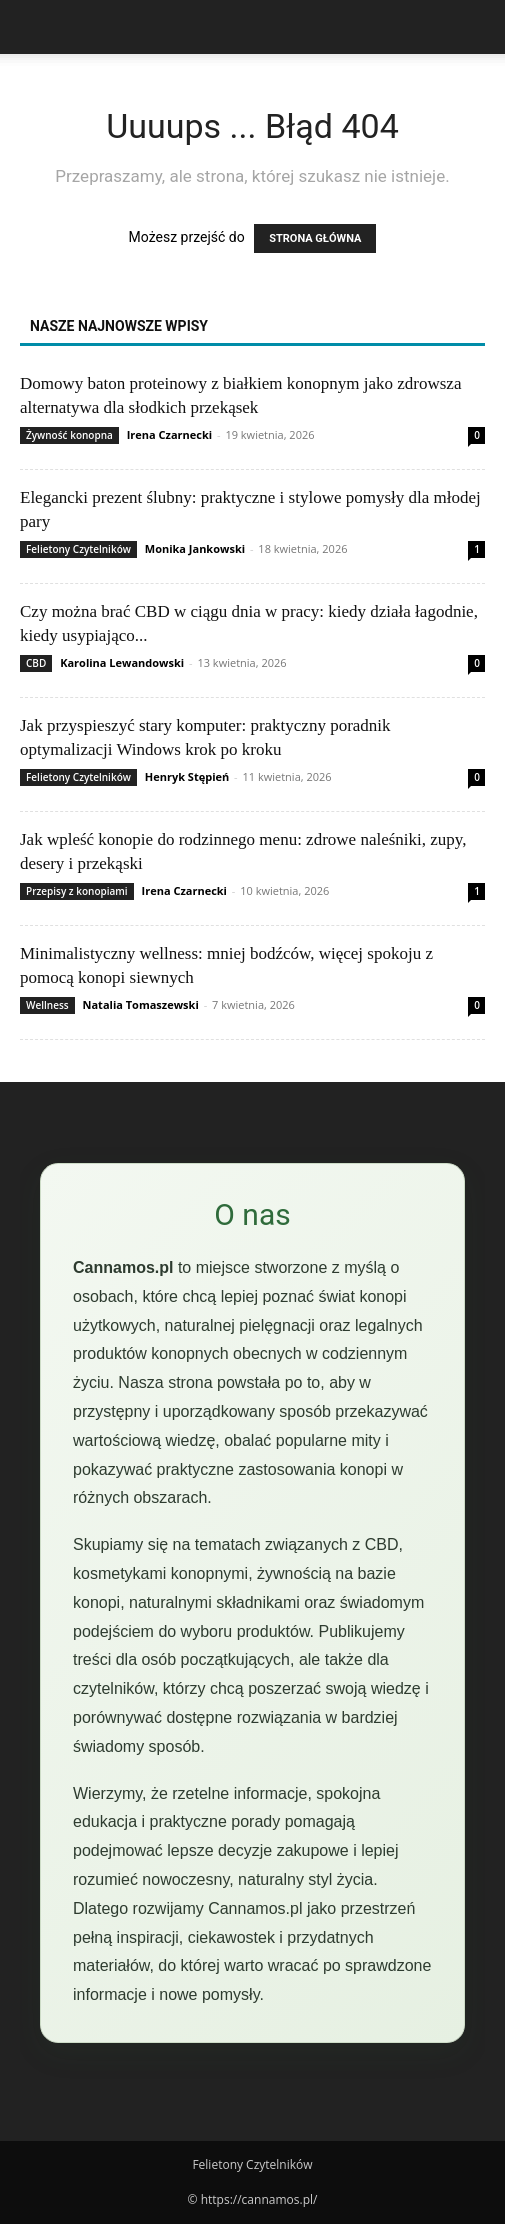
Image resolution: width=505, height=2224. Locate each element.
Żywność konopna (69, 435)
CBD (36, 663)
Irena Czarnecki (169, 434)
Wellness (47, 1005)
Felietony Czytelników (78, 549)
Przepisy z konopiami (77, 891)
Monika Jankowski (195, 548)
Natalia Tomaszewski (141, 1004)
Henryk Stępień (187, 776)
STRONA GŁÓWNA (315, 238)
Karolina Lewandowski (122, 662)
